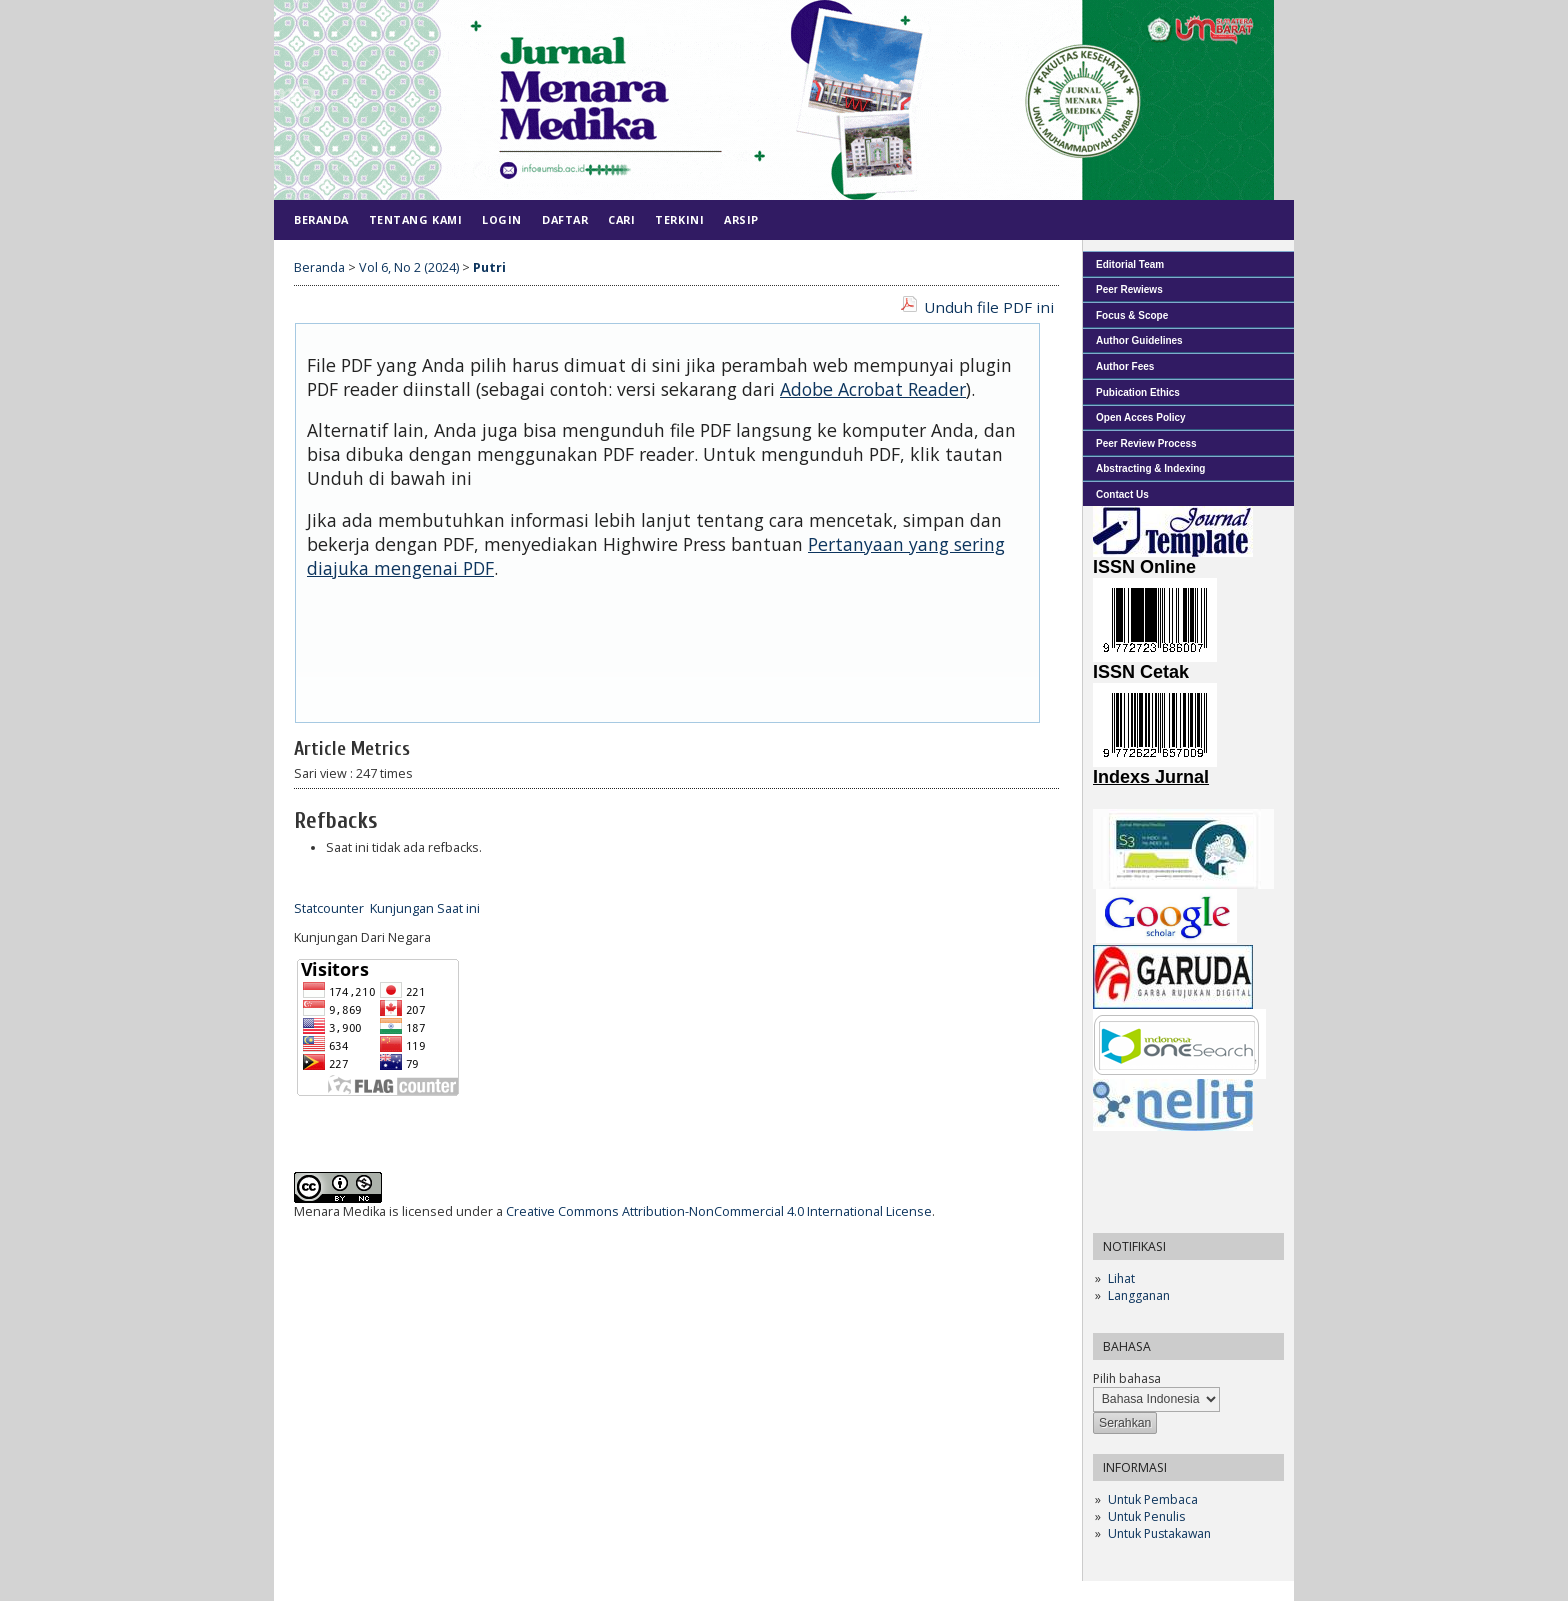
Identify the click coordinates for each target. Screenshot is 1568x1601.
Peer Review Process (1146, 443)
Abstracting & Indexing (1150, 468)
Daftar (565, 219)
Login (502, 219)
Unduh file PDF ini (989, 307)
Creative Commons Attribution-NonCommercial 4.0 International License (719, 1211)
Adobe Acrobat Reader (873, 389)
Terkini (679, 219)
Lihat (1121, 1278)
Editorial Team (1130, 264)
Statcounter (329, 908)
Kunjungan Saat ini (425, 908)
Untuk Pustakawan (1159, 1533)
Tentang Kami (415, 219)
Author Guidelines (1139, 340)
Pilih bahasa (1127, 1378)
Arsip (741, 219)
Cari (621, 219)
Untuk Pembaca (1153, 1499)
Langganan (1139, 1295)
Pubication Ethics (1138, 392)
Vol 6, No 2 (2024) (409, 267)
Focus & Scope (1132, 315)
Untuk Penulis (1146, 1516)
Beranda (321, 219)
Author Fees (1125, 366)
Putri (489, 267)
